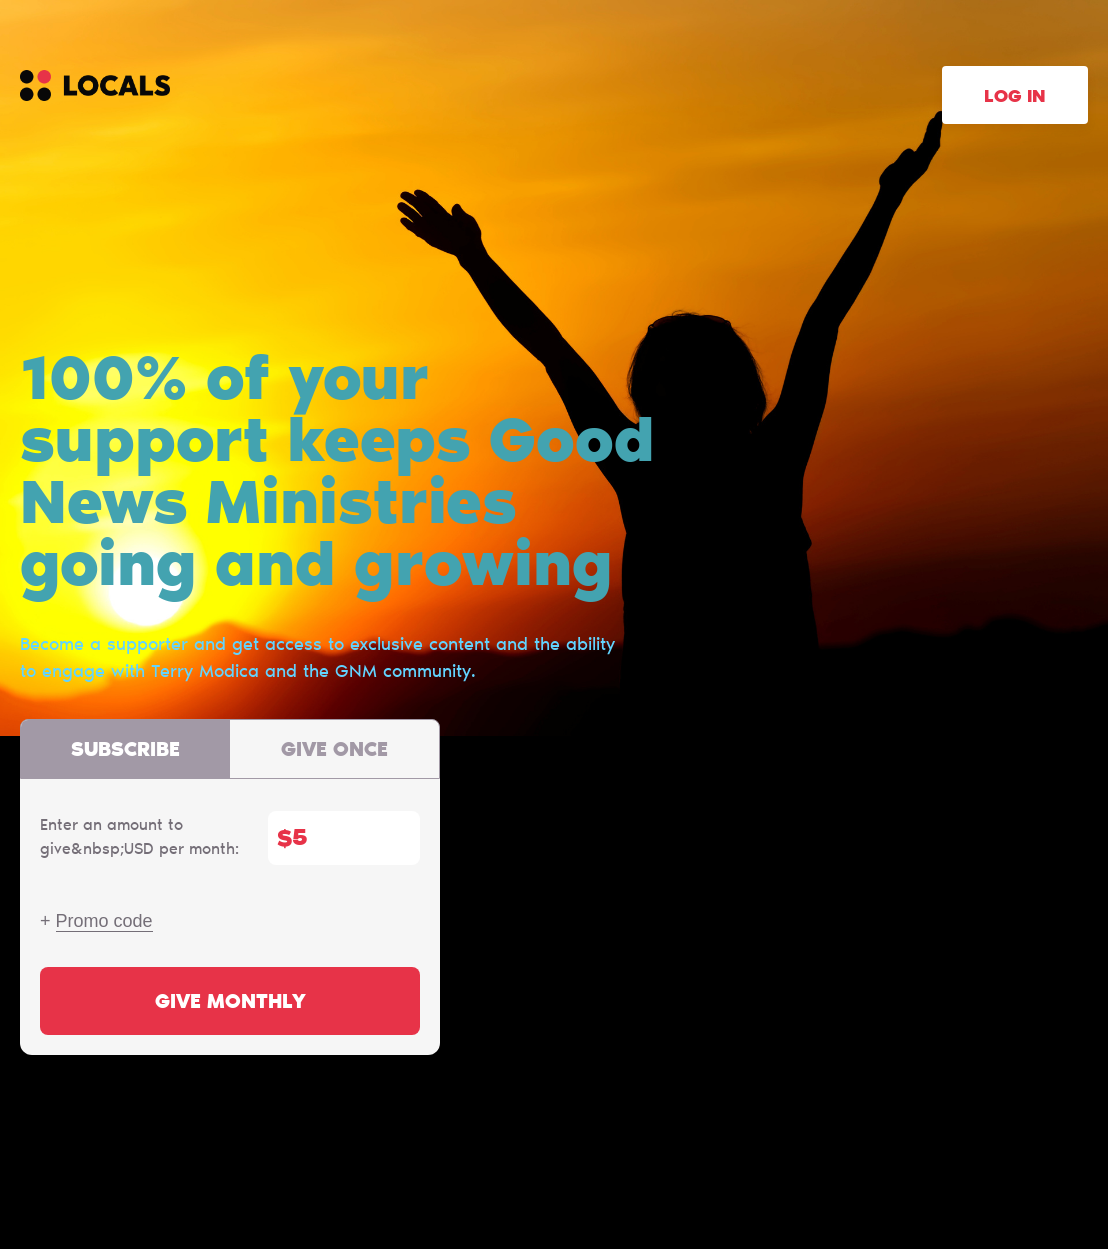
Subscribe (125, 751)
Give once (334, 751)
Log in (1015, 98)
